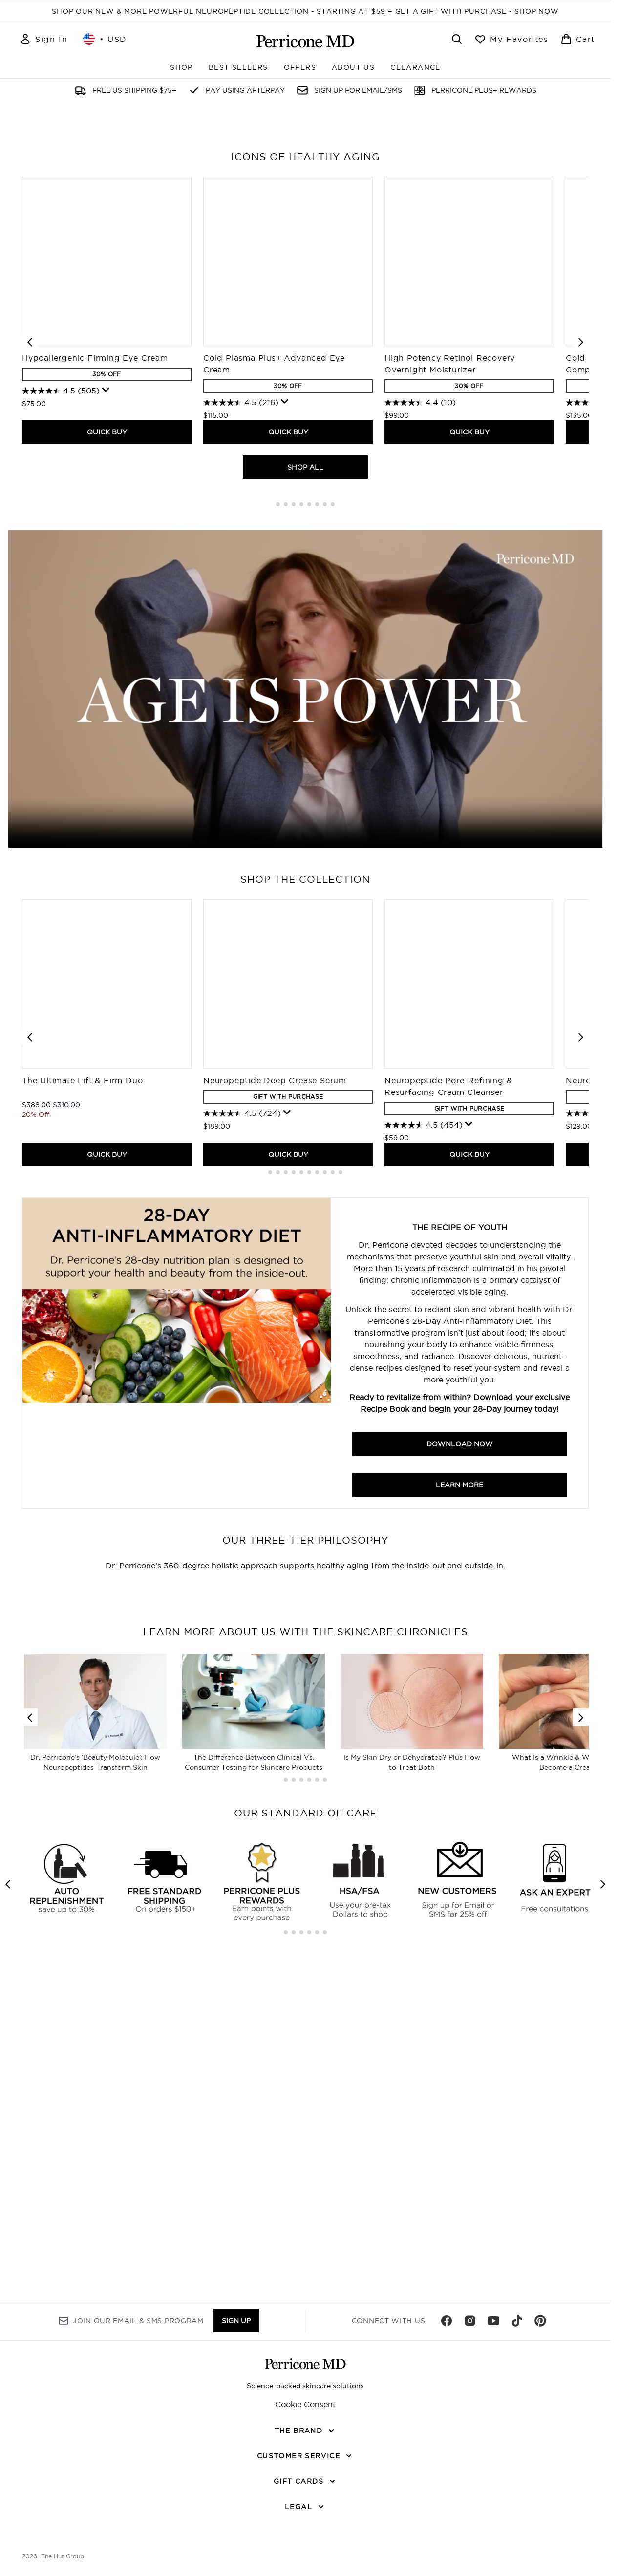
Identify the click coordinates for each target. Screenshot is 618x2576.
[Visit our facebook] (446, 2505)
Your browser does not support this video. (305, 971)
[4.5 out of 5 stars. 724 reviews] (242, 1395)
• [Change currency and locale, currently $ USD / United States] (105, 39)
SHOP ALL (305, 749)
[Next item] (581, 623)
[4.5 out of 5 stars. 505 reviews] (61, 673)
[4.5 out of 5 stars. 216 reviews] (240, 685)
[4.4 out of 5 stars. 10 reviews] (420, 685)
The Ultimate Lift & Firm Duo (82, 1362)
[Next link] (581, 2253)
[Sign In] (43, 39)
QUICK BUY (107, 714)
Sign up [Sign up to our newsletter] (236, 2506)
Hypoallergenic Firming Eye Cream (95, 640)
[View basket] (577, 39)
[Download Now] (176, 1635)
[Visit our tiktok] (517, 2505)
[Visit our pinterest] (540, 2505)
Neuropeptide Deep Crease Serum (274, 1362)
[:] (108, 2004)
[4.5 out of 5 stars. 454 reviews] (423, 1407)
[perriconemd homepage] (305, 41)
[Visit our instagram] (470, 2505)
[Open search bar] (457, 39)
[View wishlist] (511, 39)
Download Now (459, 1726)
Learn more (459, 1767)
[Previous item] (30, 623)
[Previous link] (30, 2253)
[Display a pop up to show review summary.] (106, 672)
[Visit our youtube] (493, 2505)
